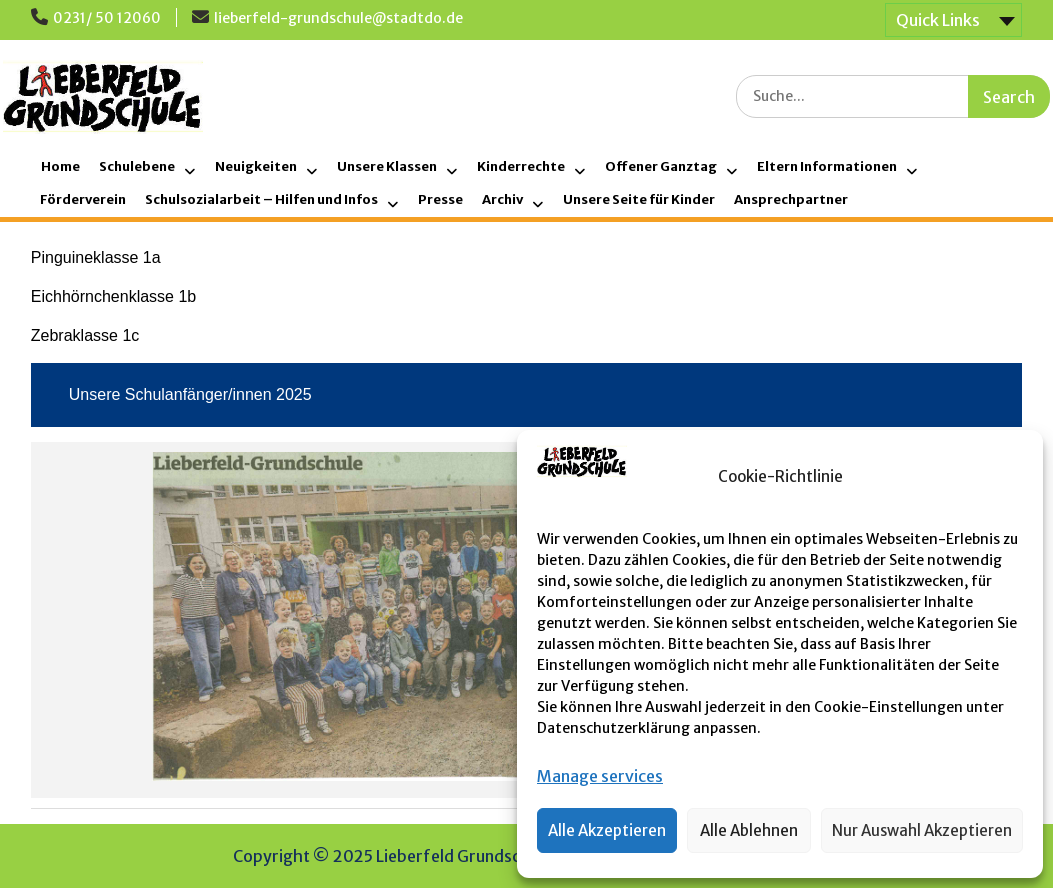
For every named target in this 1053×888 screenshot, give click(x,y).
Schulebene (137, 166)
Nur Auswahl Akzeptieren (922, 830)
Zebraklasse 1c (85, 335)
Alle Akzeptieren (607, 830)
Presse (440, 199)
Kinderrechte (521, 166)
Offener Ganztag (661, 166)
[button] (1013, 477)
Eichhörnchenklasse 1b (113, 296)
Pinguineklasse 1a (96, 257)
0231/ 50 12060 (107, 18)
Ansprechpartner (791, 199)
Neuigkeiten (256, 166)
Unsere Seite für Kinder (639, 199)
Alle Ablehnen (749, 830)
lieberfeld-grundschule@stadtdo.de (338, 18)
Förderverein (83, 199)
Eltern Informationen (827, 166)
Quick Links (938, 20)
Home (60, 166)
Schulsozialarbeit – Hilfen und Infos (261, 199)
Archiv (502, 199)
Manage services (600, 776)
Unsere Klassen (387, 166)
